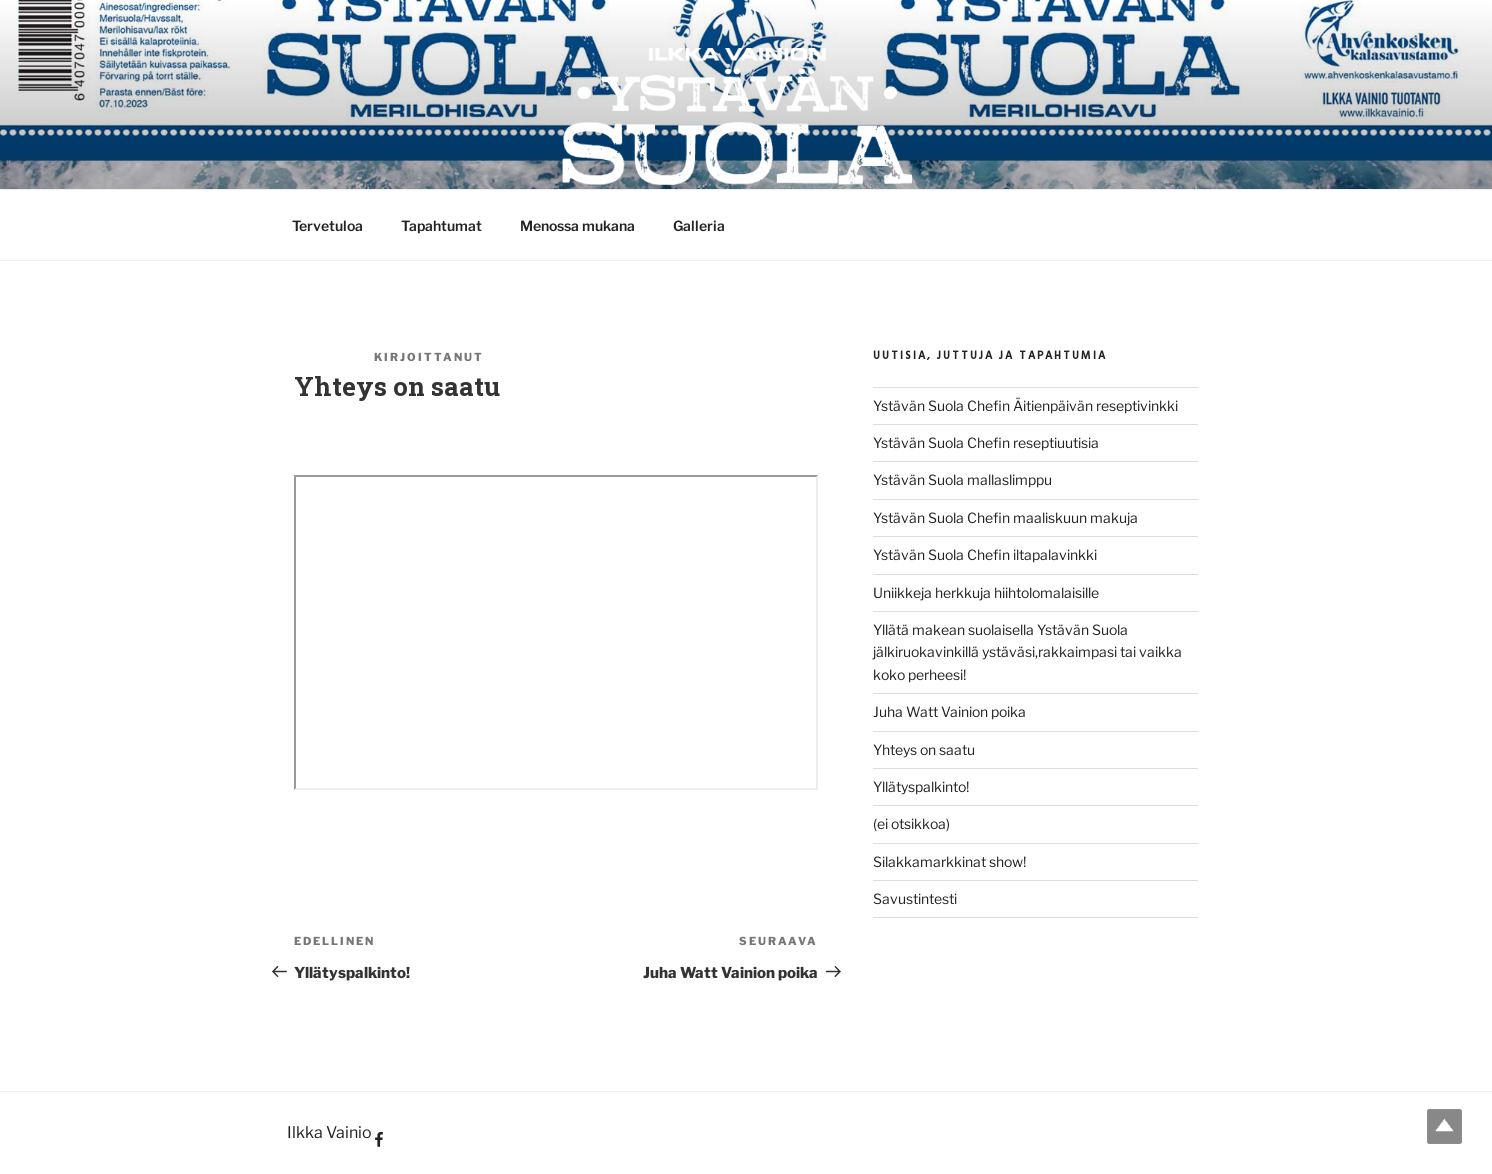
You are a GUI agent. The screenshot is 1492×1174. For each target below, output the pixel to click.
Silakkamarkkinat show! (949, 861)
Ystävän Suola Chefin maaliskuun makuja (1005, 517)
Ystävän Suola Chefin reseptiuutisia (986, 442)
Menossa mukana (577, 225)
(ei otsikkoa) (911, 823)
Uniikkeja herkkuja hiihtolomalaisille (986, 592)
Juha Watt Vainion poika (949, 711)
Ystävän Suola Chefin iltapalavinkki (985, 554)
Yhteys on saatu (924, 749)
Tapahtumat (441, 225)
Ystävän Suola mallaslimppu (962, 479)
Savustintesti (915, 898)
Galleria (699, 225)
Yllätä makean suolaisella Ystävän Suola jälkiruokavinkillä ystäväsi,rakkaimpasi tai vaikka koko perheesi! (1027, 652)
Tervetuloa (327, 225)
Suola (513, 357)
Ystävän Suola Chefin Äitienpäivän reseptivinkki (1025, 405)
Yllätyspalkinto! (921, 786)
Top (1444, 1126)
